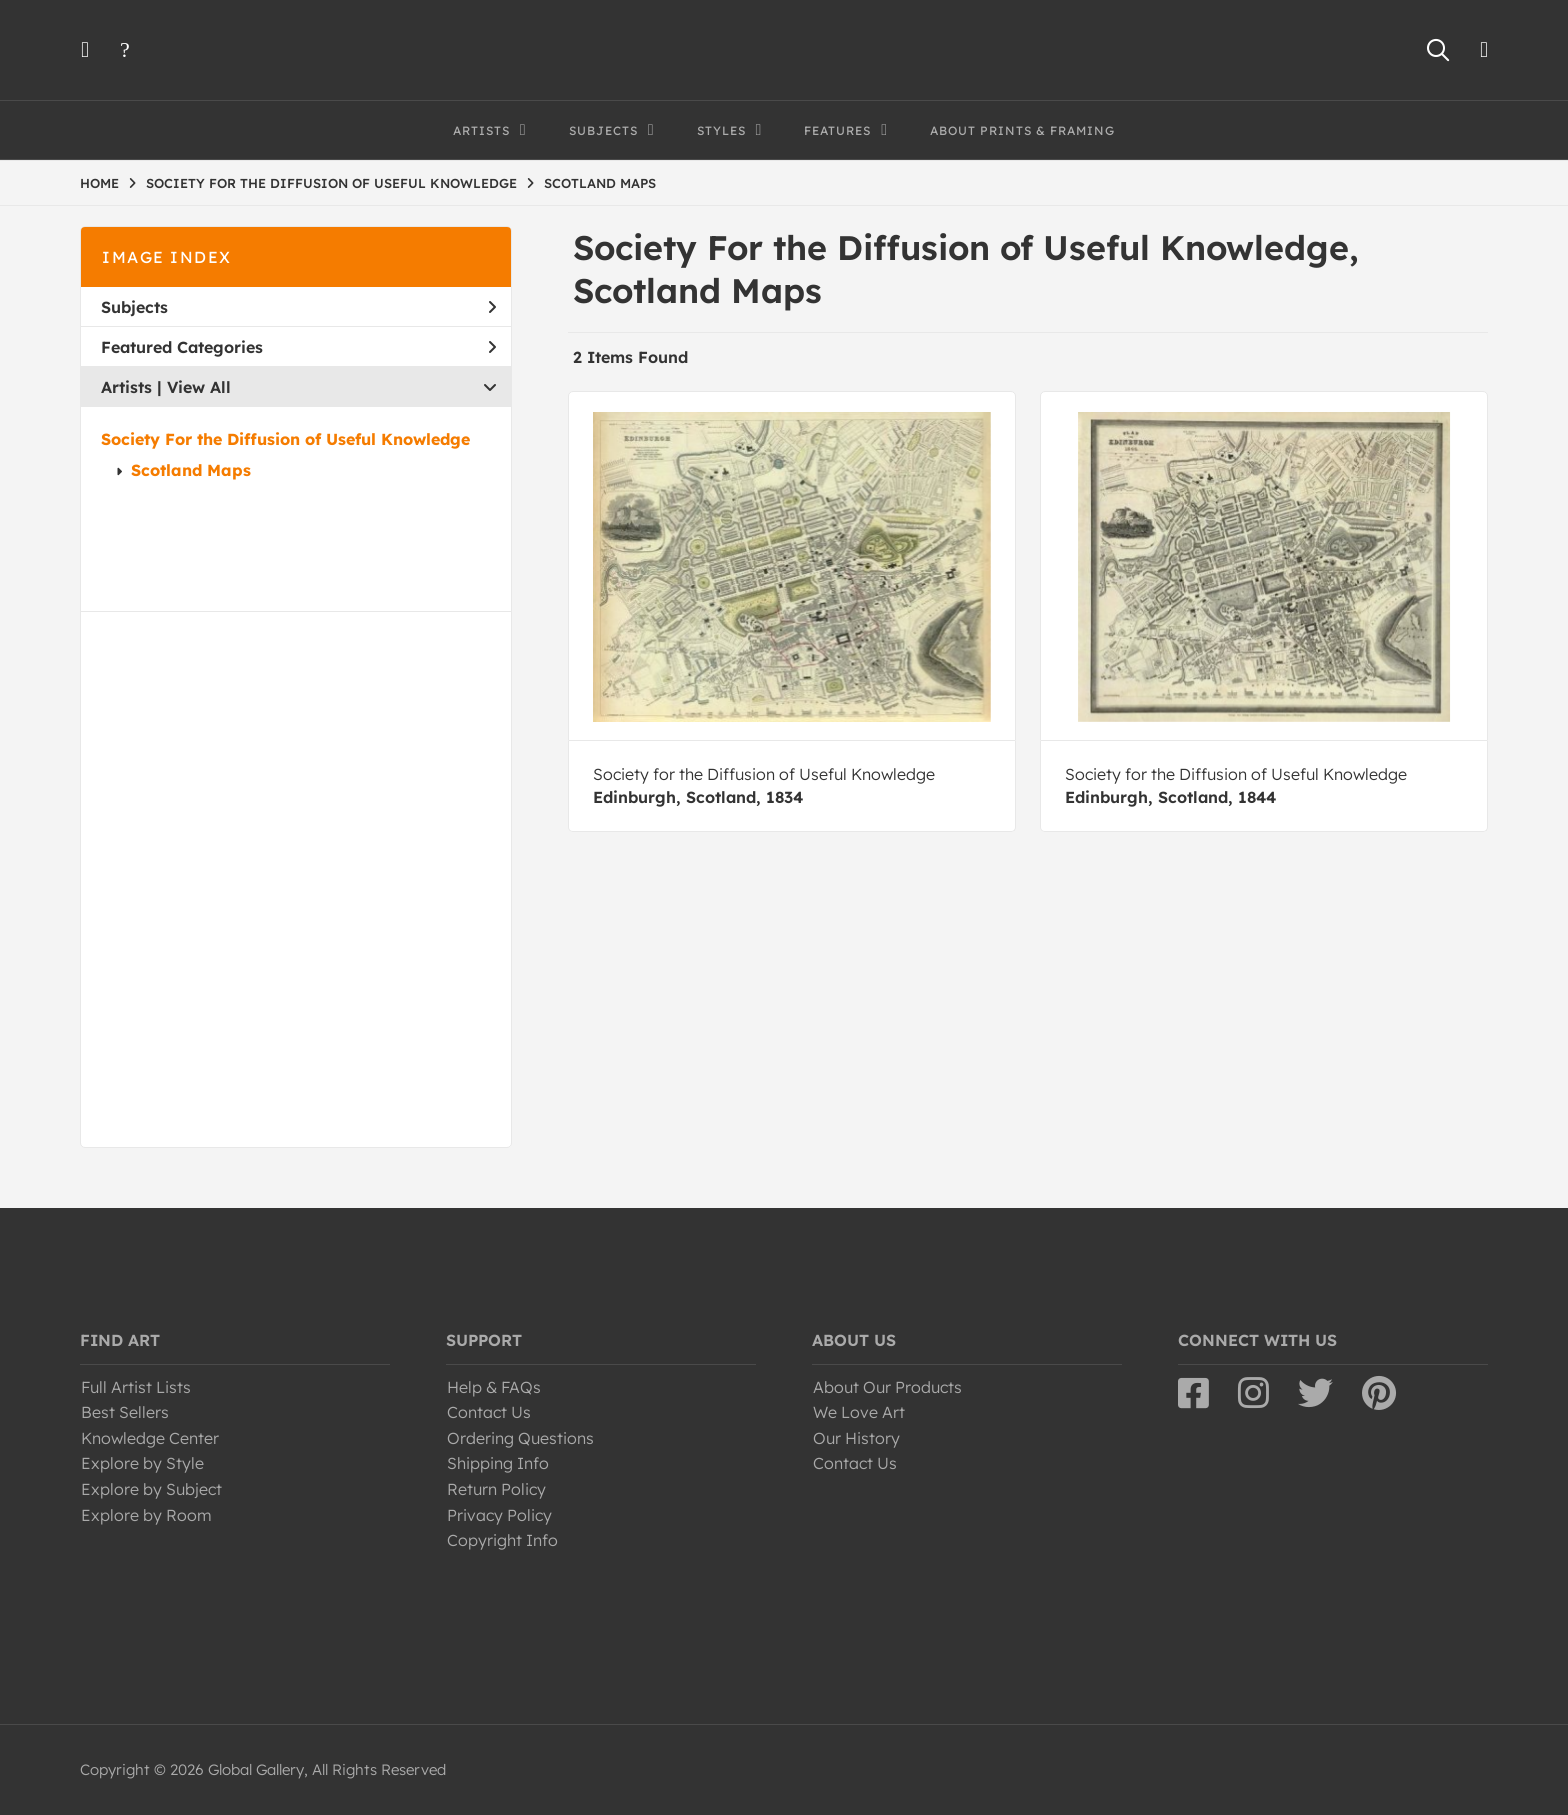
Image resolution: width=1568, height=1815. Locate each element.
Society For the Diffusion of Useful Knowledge (285, 439)
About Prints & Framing (1022, 130)
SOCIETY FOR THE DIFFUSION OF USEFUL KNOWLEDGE (331, 183)
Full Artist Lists (136, 1387)
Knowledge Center (150, 1438)
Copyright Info (502, 1540)
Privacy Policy (499, 1515)
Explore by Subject (151, 1489)
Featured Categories (298, 347)
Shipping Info (498, 1463)
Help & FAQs (494, 1387)
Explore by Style (142, 1463)
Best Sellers (125, 1412)
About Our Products (887, 1387)
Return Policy (496, 1489)
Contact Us (489, 1412)
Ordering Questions (520, 1438)
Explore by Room (146, 1515)
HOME (99, 183)
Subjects (298, 307)
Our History (856, 1438)
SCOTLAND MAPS (600, 183)
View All (199, 387)
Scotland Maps (191, 470)
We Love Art (859, 1412)
